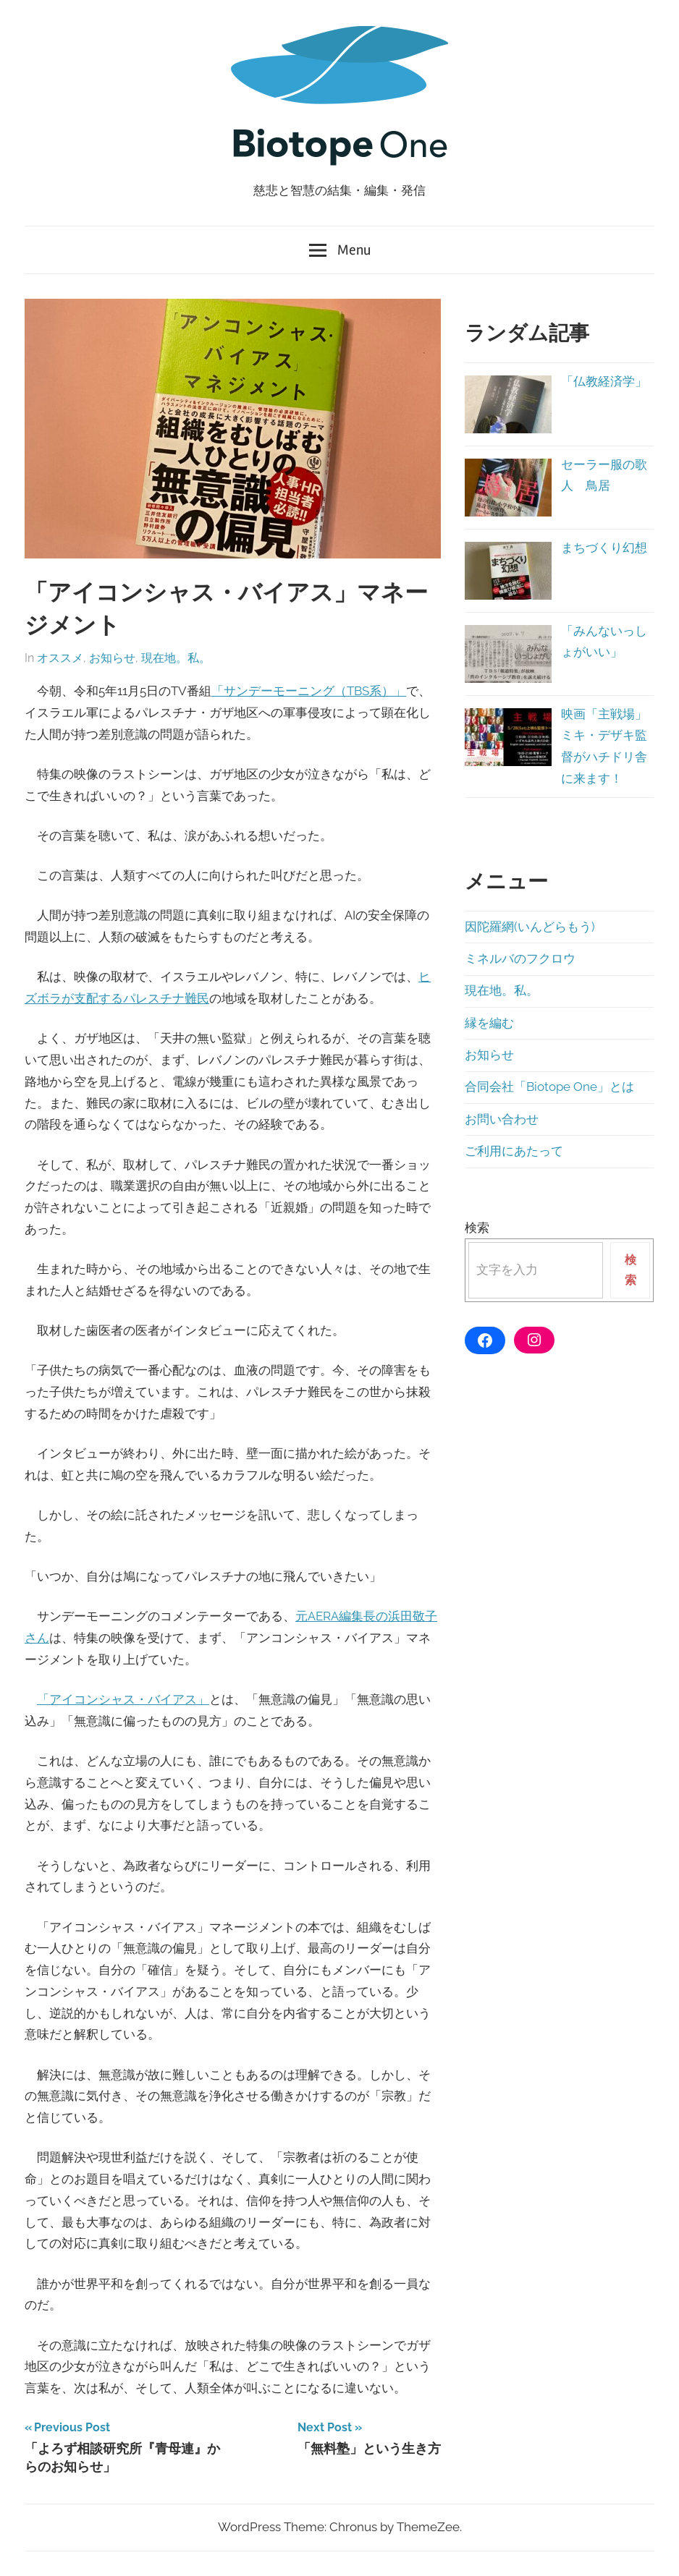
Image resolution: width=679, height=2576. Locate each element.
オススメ (60, 658)
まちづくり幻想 (604, 547)
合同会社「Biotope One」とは (549, 1086)
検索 (477, 1227)
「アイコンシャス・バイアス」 (123, 1699)
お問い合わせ (502, 1119)
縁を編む (489, 1023)
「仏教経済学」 (604, 381)
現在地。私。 (176, 658)
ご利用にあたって (514, 1151)
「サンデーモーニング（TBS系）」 (308, 691)
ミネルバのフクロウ (520, 958)
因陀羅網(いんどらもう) (530, 926)
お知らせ (112, 658)
